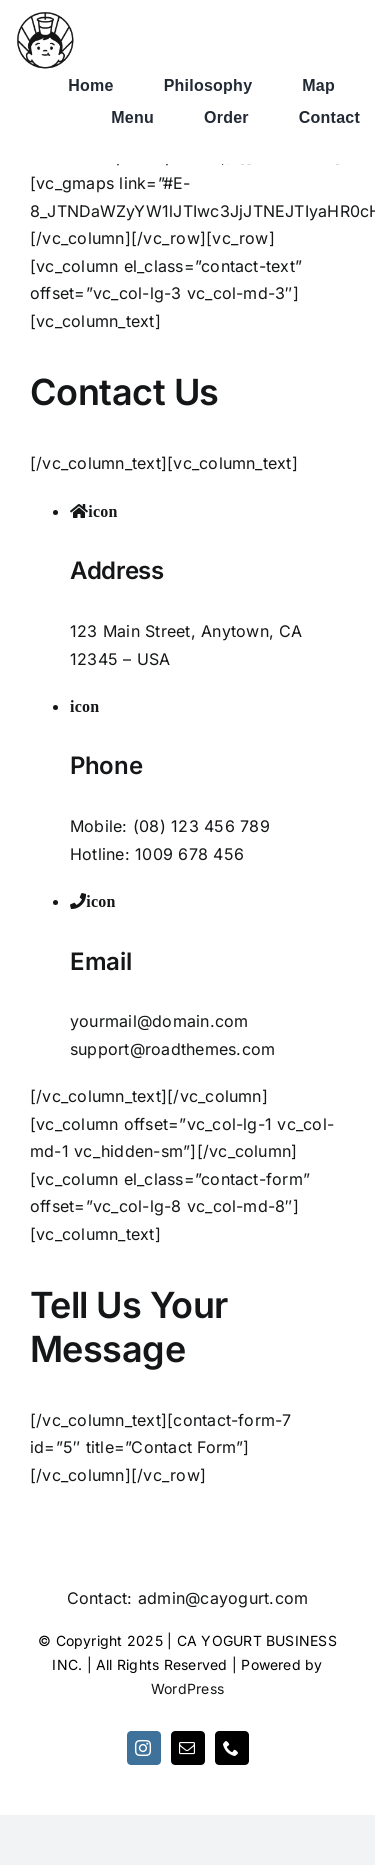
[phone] (232, 1748)
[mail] (188, 1748)
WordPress (187, 1688)
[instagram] (144, 1748)
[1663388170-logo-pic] (45, 18)
